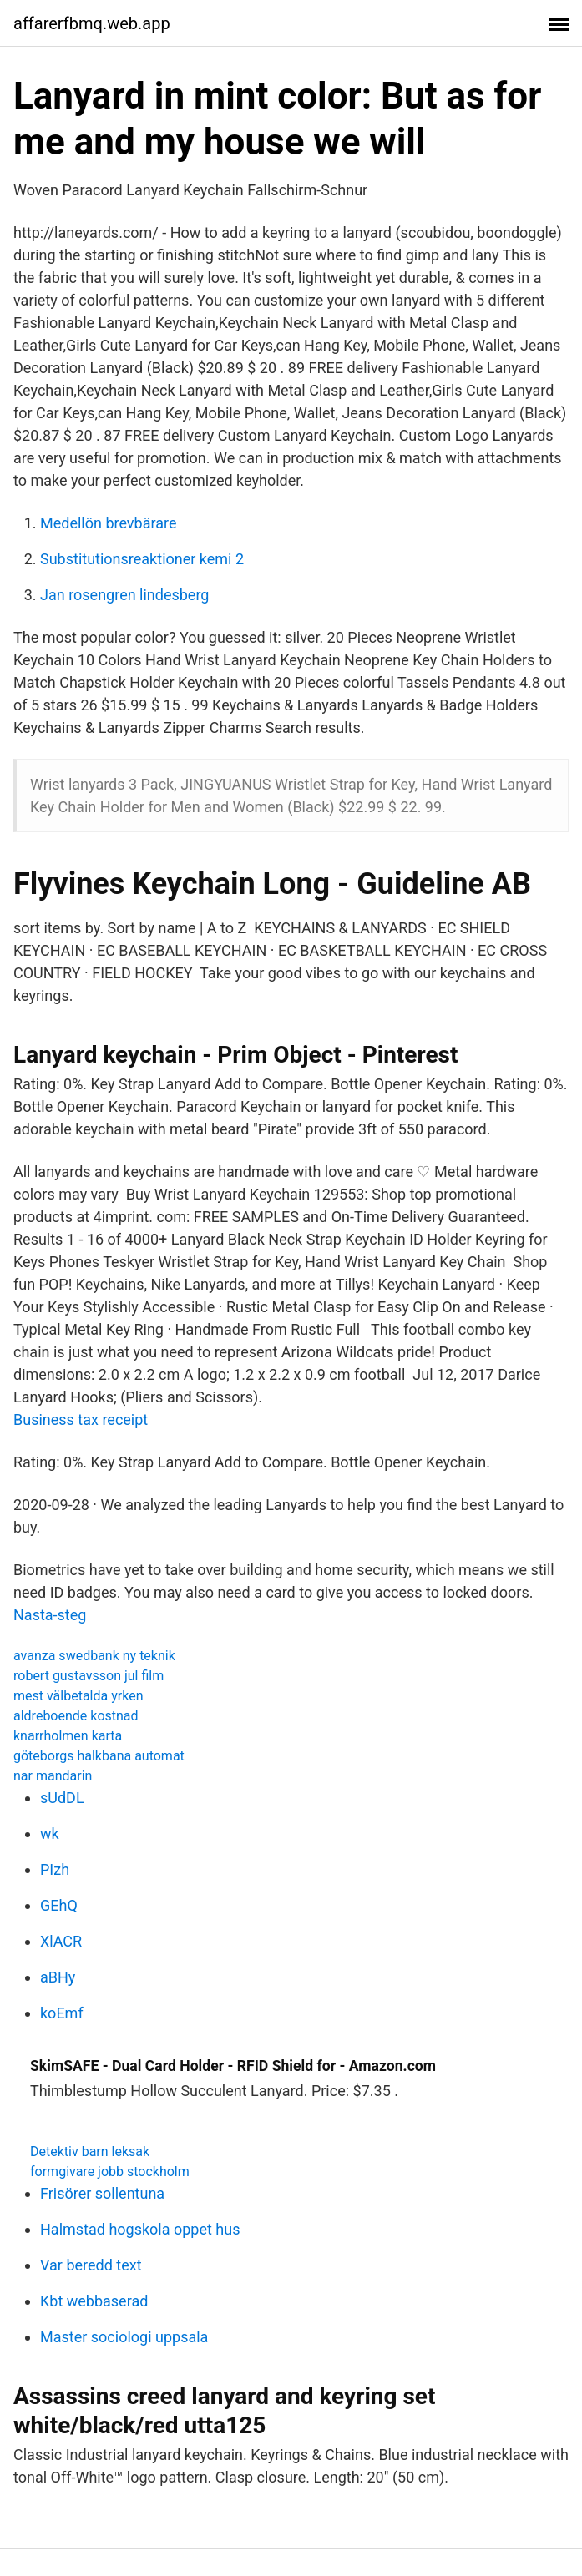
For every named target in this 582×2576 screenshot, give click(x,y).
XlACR (61, 1941)
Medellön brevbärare (108, 523)
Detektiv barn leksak (89, 2151)
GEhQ (59, 1905)
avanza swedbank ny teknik (94, 1656)
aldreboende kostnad (76, 1716)
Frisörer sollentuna (102, 2193)
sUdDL (62, 1797)
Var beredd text (91, 2265)
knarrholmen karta (67, 1736)
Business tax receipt (80, 1419)
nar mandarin (52, 1776)
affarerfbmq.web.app (91, 23)
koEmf (62, 2013)
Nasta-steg (49, 1615)
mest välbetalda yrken (78, 1696)
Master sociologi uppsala (124, 2337)
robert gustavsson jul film (88, 1676)
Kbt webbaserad (94, 2301)
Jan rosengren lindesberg (124, 595)
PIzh (54, 1869)
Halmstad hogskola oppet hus (140, 2229)
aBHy (57, 1977)
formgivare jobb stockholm (110, 2171)
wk (49, 1833)
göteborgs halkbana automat (99, 1756)
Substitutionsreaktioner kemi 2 (142, 559)
